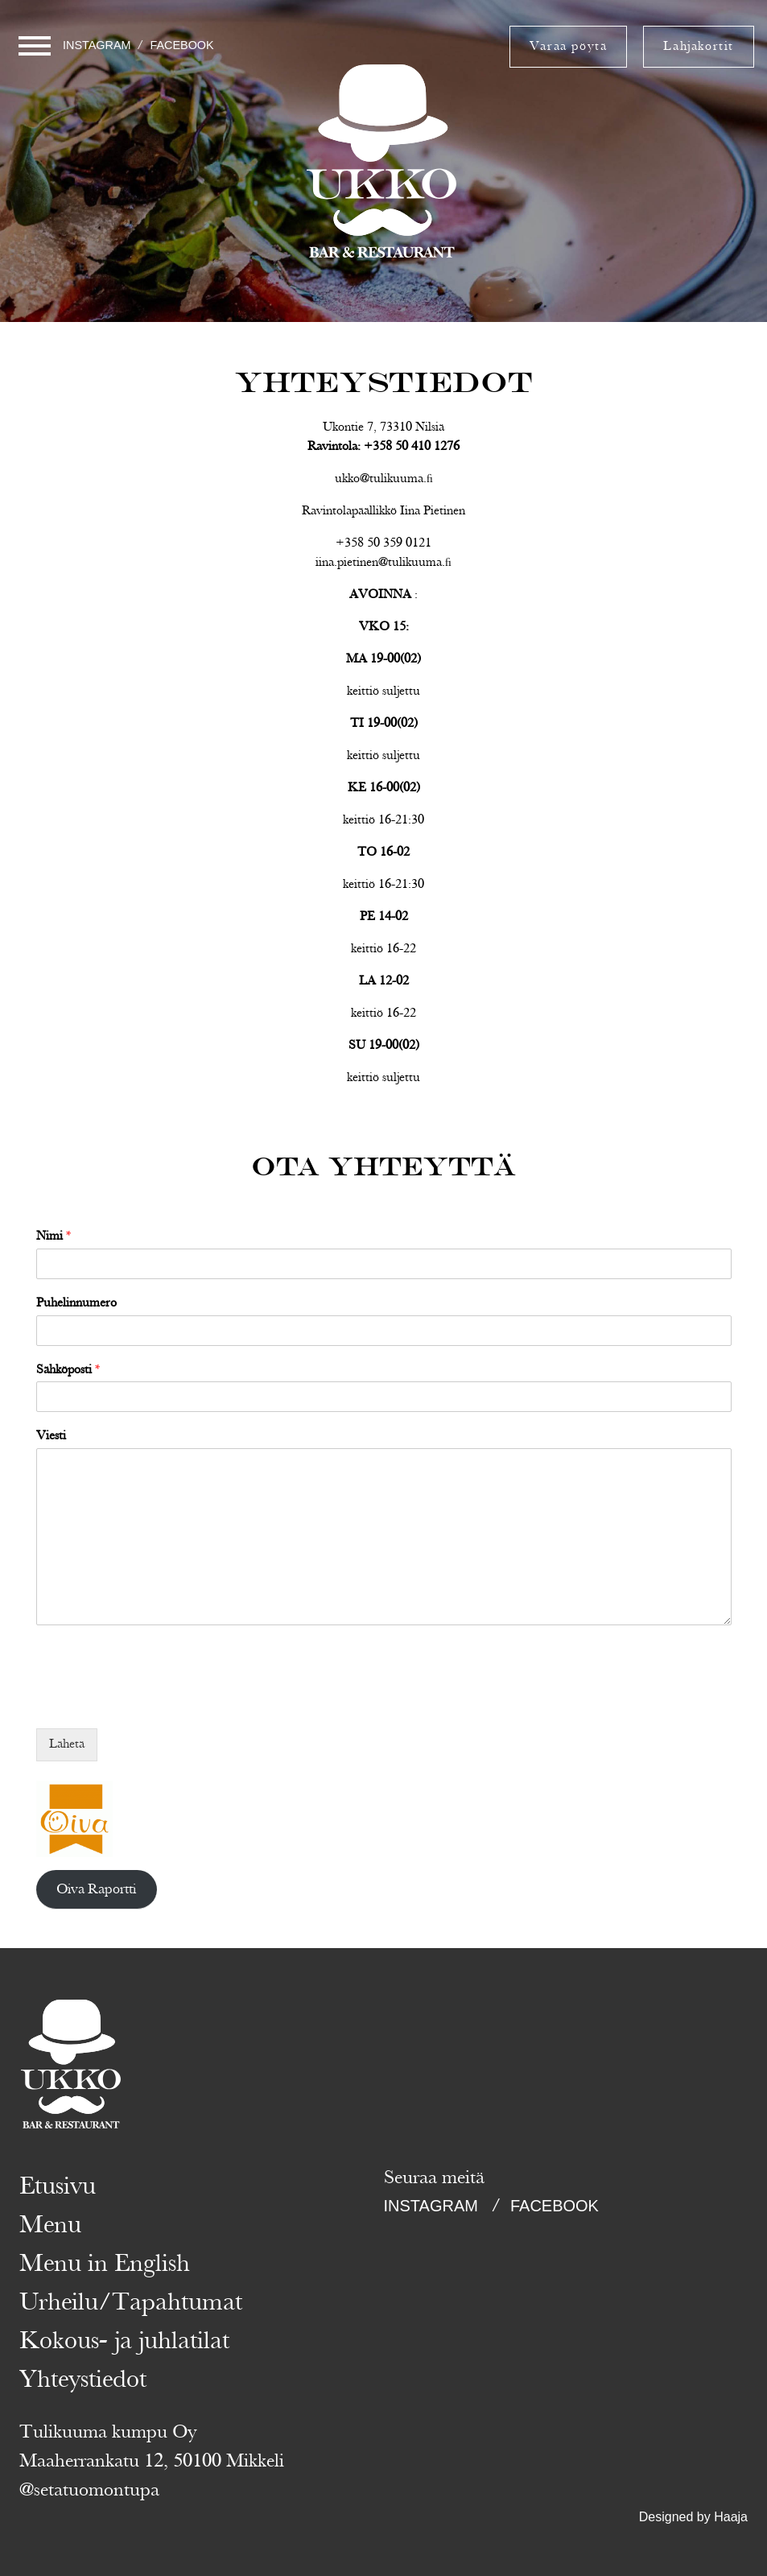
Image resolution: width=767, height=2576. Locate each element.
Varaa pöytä (569, 47)
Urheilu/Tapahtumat (130, 2302)
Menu (50, 2225)
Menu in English (104, 2263)
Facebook (181, 45)
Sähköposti (68, 1370)
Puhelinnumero (76, 1303)
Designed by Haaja (693, 2517)
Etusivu (57, 2186)
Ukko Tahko (383, 257)
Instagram (96, 45)
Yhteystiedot (82, 2379)
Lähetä (67, 1744)
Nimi (53, 1236)
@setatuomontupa (89, 2490)
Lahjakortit (698, 47)
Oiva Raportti (96, 1889)
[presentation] (158, 1701)
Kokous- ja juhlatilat (124, 2341)
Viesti (51, 1436)
